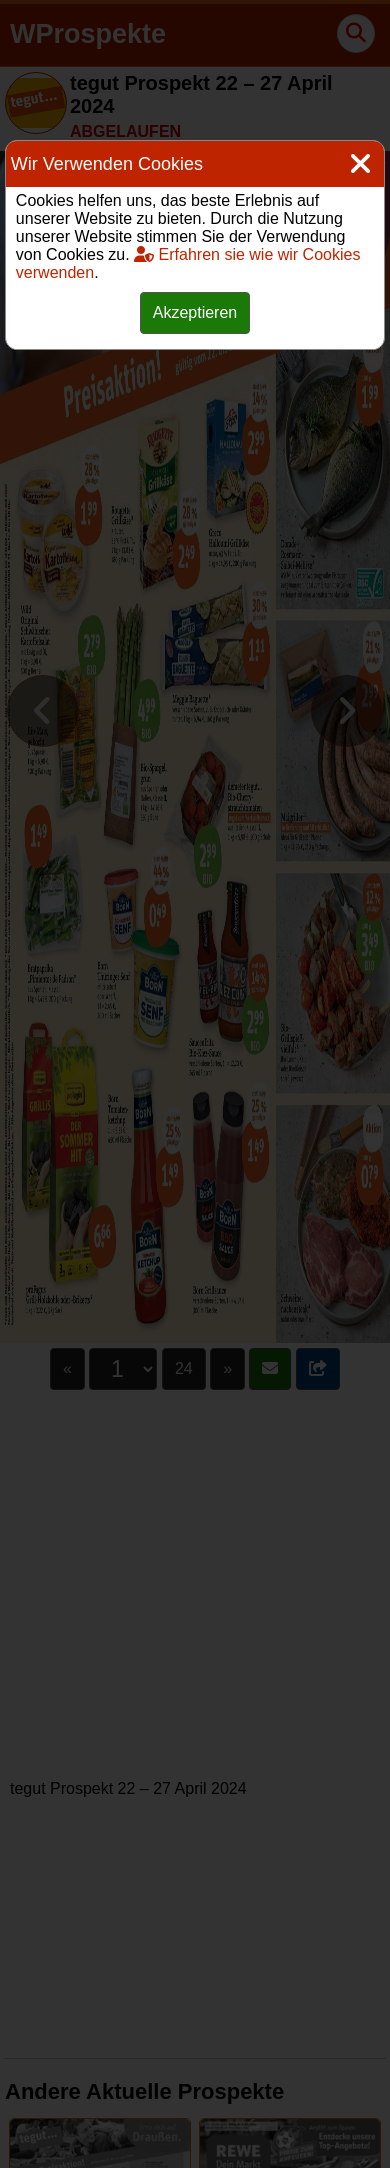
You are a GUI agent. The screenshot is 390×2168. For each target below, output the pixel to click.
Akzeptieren (195, 312)
